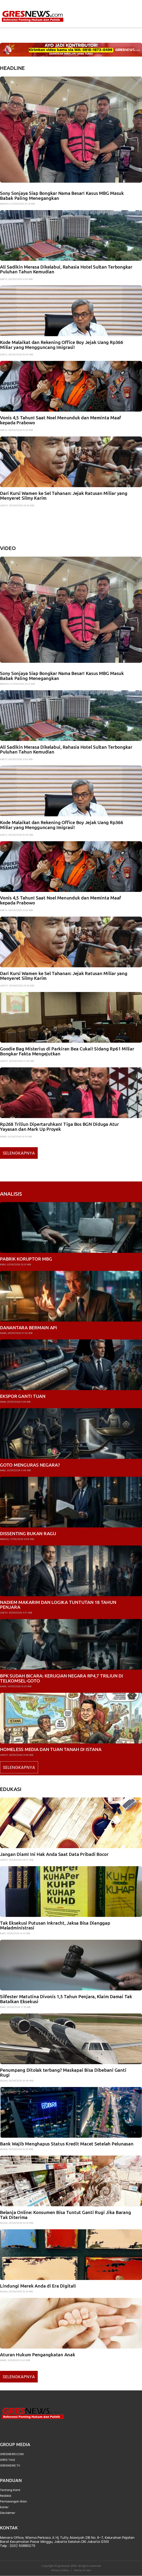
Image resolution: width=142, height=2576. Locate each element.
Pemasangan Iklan (13, 2501)
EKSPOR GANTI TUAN (23, 1396)
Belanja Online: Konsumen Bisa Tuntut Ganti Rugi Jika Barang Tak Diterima (65, 2215)
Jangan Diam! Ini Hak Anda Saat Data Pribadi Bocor (54, 1854)
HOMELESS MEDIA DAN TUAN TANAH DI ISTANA (51, 1749)
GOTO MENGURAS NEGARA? (30, 1465)
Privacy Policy (60, 2570)
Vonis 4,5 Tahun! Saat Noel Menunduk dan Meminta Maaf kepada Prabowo (60, 420)
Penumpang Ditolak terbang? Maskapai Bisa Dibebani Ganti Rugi (63, 2072)
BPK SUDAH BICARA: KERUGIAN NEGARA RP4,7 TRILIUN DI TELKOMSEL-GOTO (62, 1678)
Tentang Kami (10, 2490)
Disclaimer (7, 2513)
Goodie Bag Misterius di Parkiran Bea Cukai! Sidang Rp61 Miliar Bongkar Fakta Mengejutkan (67, 1051)
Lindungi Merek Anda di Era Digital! (38, 2286)
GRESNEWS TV (10, 2465)
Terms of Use (82, 2570)
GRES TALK (7, 2460)
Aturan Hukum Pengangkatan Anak (37, 2355)
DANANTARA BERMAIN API (28, 1328)
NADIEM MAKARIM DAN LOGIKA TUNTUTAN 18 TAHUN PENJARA (58, 1604)
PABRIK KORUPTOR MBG (26, 1259)
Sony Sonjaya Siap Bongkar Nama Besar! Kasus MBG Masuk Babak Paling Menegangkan (62, 195)
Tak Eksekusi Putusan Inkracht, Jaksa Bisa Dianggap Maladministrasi (55, 1925)
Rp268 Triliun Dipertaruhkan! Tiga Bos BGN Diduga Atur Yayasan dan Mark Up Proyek (59, 1126)
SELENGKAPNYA (19, 1153)
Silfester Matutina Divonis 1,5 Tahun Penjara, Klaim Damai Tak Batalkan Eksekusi (66, 1999)
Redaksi (5, 2496)
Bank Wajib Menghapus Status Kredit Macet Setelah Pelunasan (67, 2144)
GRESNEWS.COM (12, 2454)
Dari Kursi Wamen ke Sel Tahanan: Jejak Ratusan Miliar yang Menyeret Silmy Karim (64, 495)
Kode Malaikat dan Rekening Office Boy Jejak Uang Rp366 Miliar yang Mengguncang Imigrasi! (62, 345)
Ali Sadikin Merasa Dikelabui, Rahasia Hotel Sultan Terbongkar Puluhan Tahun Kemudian (66, 269)
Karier (4, 2507)
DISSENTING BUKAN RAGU (28, 1533)
